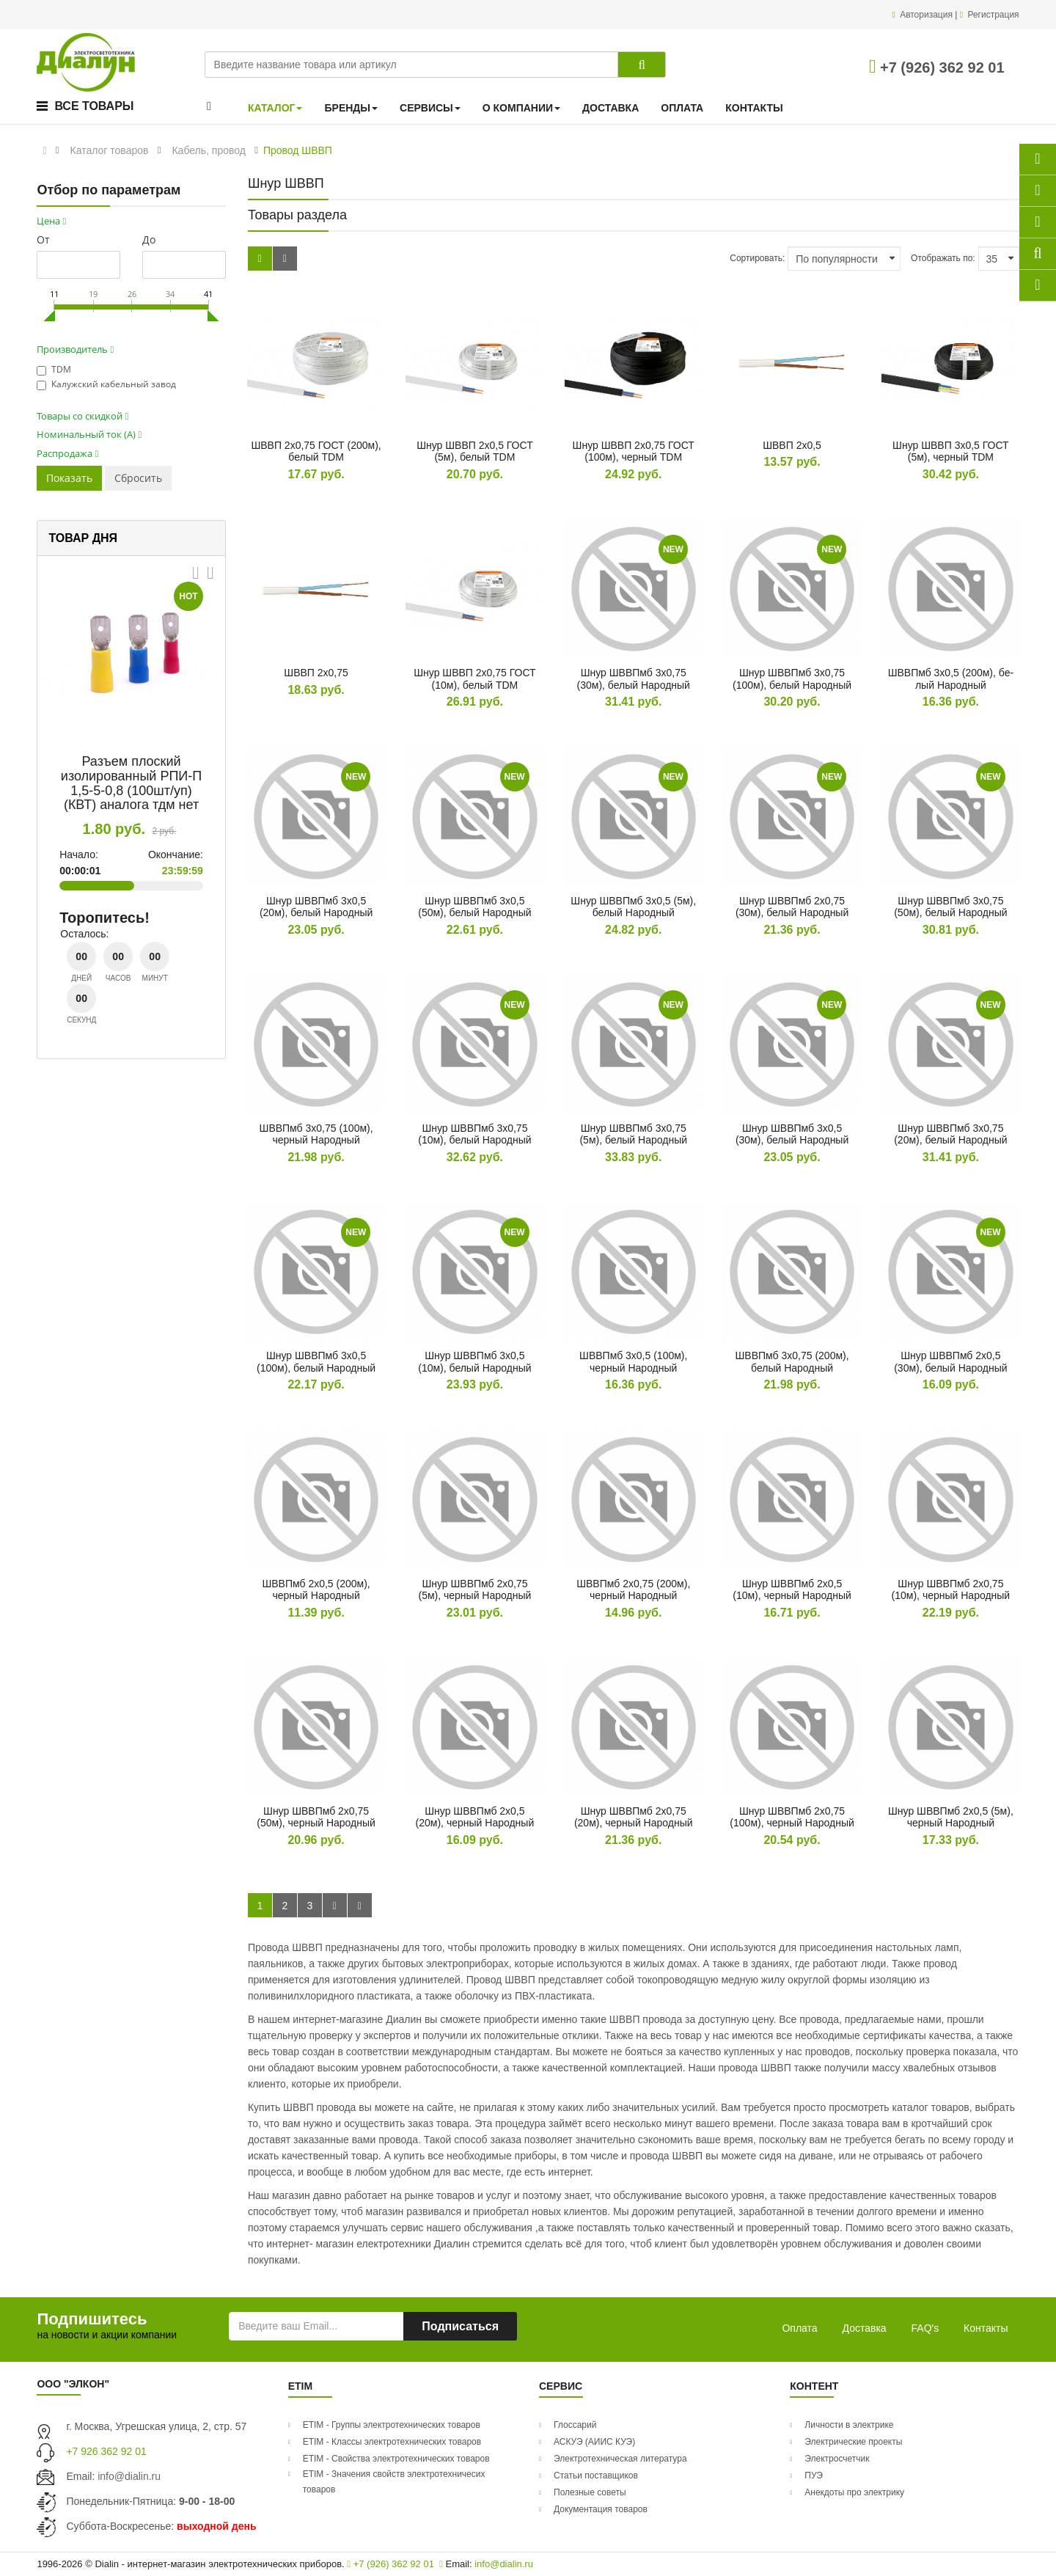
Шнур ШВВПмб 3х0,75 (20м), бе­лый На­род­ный (950, 1134)
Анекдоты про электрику (854, 2492)
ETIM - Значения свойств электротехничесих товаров (394, 2482)
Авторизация (927, 15)
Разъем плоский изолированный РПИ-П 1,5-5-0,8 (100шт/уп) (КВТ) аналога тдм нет (131, 783)
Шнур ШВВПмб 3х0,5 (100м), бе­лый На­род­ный (316, 1362)
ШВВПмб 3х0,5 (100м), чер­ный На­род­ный (633, 1362)
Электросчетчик (836, 2459)
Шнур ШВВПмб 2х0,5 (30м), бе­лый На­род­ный (950, 1362)
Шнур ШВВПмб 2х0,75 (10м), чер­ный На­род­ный (951, 1590)
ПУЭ (813, 2475)
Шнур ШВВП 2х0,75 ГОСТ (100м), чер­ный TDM (633, 451)
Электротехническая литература (620, 2459)
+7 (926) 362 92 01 (937, 67)
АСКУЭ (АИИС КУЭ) (594, 2442)
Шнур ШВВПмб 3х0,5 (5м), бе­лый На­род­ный (633, 907)
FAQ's (925, 2328)
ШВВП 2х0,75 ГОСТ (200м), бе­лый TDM (316, 451)
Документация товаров (601, 2509)
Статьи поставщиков (596, 2475)
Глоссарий (575, 2425)
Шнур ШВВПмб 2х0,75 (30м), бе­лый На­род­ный (792, 907)
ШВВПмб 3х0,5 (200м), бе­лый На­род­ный (951, 679)
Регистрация (993, 15)
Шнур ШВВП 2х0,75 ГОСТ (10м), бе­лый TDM (474, 679)
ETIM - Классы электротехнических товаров (392, 2442)
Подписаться (460, 2326)
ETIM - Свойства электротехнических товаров (396, 2459)
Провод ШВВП (297, 150)
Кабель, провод (208, 150)
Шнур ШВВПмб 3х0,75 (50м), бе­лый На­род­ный (950, 907)
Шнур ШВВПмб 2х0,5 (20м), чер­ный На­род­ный (475, 1817)
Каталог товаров (109, 150)
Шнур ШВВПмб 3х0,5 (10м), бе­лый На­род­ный (474, 1362)
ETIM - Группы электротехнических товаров (391, 2425)
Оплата (799, 2328)
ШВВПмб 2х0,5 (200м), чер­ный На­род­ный (316, 1590)
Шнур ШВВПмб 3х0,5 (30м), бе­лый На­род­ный (792, 1134)
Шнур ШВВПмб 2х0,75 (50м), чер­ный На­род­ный (316, 1817)
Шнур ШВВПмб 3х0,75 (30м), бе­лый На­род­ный (633, 679)
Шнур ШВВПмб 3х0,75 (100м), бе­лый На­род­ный (792, 679)
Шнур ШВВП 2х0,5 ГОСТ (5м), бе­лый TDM (475, 451)
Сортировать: (757, 258)
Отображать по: (943, 258)
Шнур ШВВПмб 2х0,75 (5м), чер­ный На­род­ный (474, 1590)
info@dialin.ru (129, 2476)
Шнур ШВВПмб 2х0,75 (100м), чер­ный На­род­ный (792, 1817)
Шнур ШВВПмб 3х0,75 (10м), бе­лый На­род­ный (474, 1134)
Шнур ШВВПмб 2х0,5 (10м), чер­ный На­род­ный (792, 1590)
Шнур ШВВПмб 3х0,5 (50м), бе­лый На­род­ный (474, 907)
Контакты (986, 2328)
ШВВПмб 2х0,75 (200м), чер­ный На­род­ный (633, 1590)
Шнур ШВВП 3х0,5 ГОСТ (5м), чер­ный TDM (950, 451)
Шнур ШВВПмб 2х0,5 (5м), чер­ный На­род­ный (950, 1817)
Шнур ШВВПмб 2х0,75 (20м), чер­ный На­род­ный (633, 1817)
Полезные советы (590, 2492)
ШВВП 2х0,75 (316, 672)
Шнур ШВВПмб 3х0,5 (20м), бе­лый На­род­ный (316, 907)
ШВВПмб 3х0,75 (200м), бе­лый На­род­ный (792, 1362)
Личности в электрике (848, 2425)
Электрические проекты (853, 2442)
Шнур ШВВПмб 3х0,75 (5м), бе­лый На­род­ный (633, 1134)
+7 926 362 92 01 (106, 2451)
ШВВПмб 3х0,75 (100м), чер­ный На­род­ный (316, 1134)
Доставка (865, 2328)
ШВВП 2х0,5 (792, 445)
